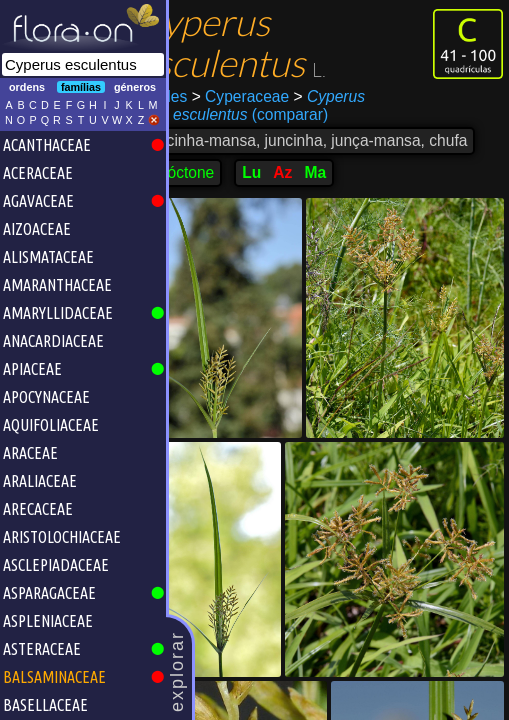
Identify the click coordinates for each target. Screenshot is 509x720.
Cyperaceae (277, 96)
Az (319, 190)
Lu (288, 190)
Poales (200, 96)
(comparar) (270, 115)
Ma (352, 190)
